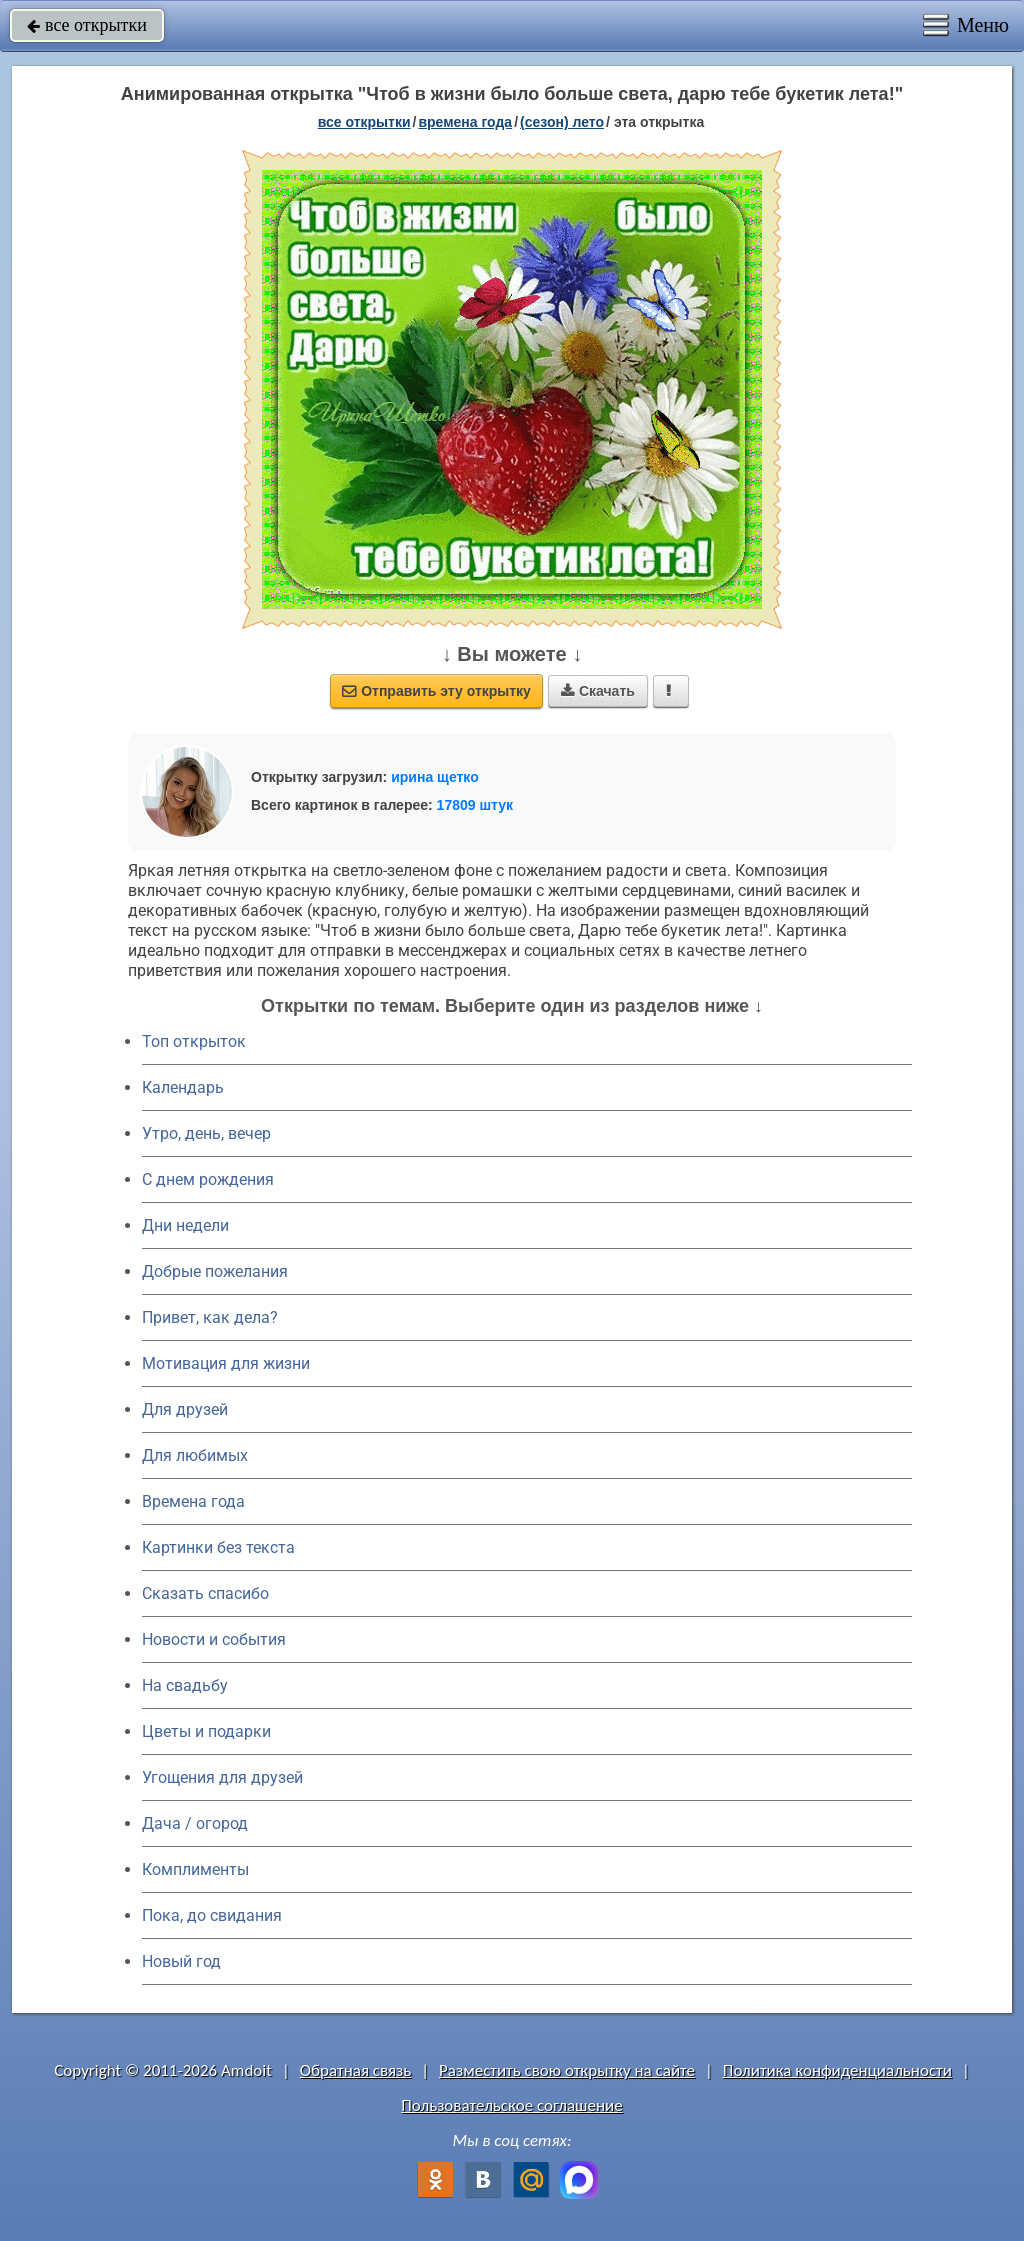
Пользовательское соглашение (511, 2105)
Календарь (183, 1087)
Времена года (193, 1501)
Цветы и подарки (206, 1731)
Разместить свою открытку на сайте (567, 2070)
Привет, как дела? (210, 1317)
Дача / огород (195, 1823)
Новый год (181, 1961)
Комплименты (195, 1869)
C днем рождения (208, 1179)
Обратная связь (356, 2070)
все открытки (87, 25)
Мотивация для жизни (226, 1363)
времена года (465, 122)
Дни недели (185, 1225)
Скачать (598, 691)
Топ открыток (194, 1041)
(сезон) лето (562, 122)
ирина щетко (435, 777)
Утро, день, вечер (206, 1133)
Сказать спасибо (205, 1593)
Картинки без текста (218, 1547)
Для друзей (185, 1409)
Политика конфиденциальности (837, 2070)
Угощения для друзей (222, 1777)
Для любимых (195, 1455)
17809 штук (475, 805)
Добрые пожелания (215, 1271)
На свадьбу (185, 1685)
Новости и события (214, 1639)
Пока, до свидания (212, 1915)
